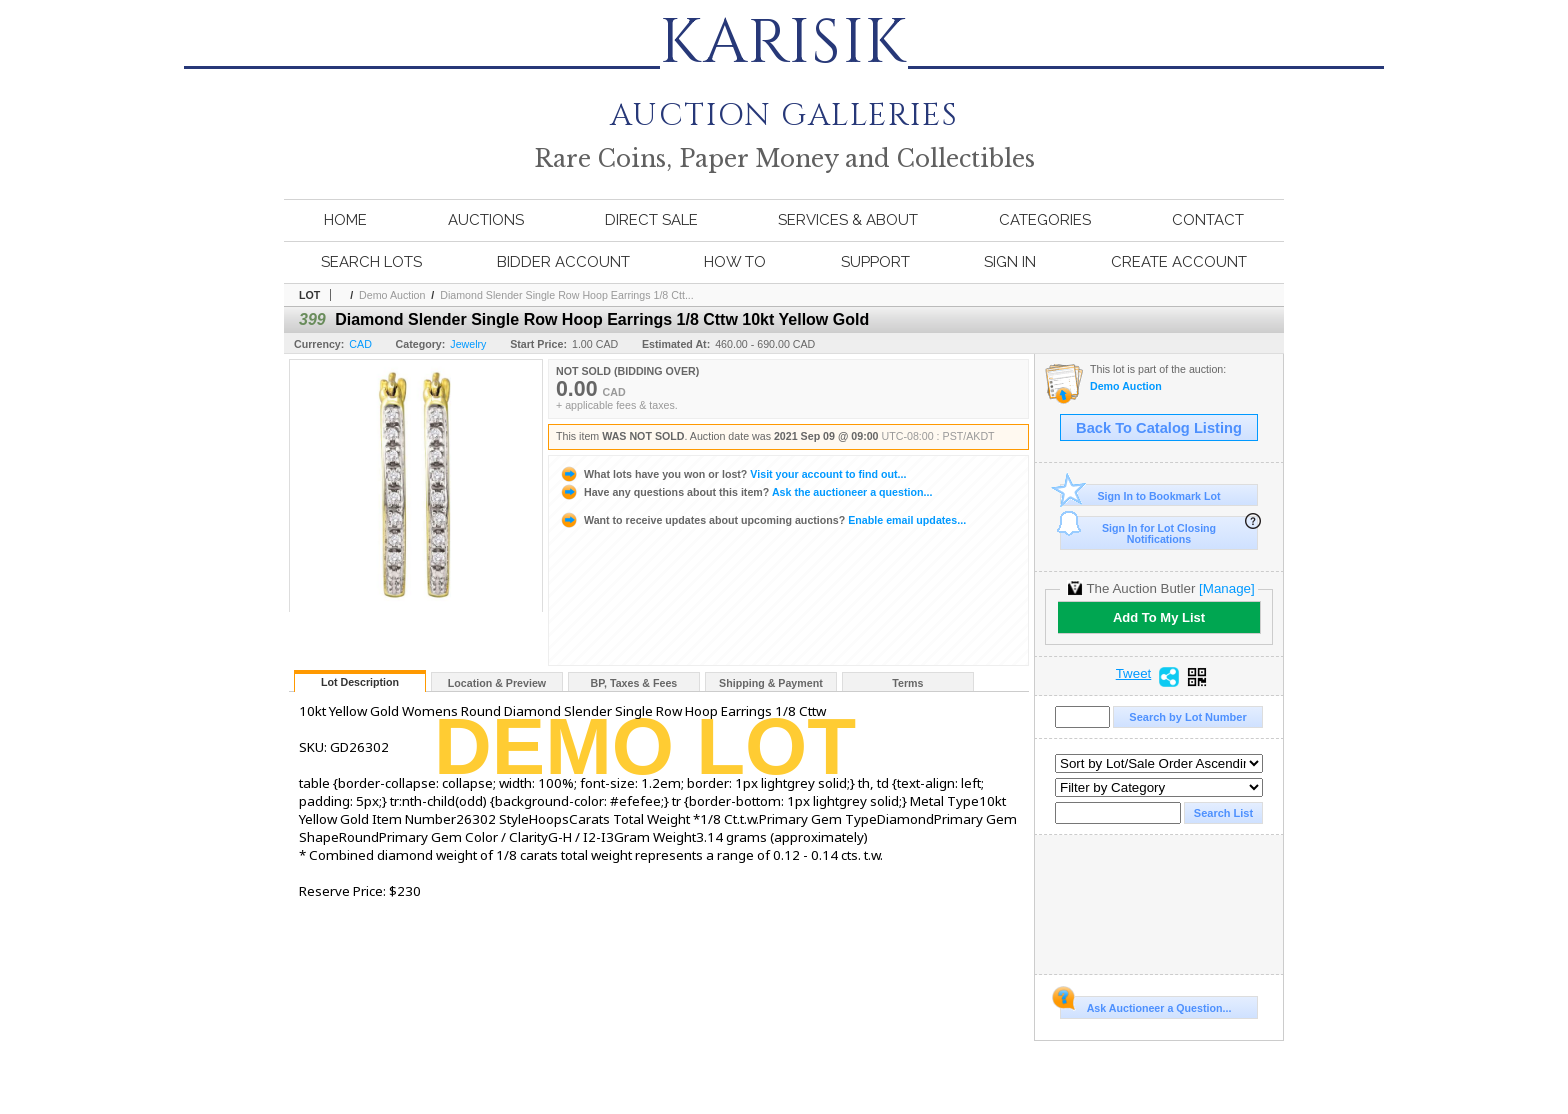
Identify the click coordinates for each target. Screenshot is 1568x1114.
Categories (1045, 220)
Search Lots (371, 262)
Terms (907, 683)
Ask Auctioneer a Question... (1145, 1005)
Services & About (848, 220)
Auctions (486, 220)
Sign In (1010, 262)
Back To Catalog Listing (1159, 428)
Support (875, 262)
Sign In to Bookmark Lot (1140, 495)
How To (735, 262)
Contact (1208, 220)
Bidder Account (563, 262)
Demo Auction (392, 295)
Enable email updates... (762, 520)
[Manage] (1226, 588)
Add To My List (1159, 617)
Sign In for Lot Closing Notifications (1138, 530)
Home (345, 220)
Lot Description (360, 682)
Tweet (1134, 674)
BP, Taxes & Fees (634, 683)
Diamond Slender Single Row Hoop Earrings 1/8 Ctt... (567, 295)
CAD (360, 344)
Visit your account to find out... (732, 474)
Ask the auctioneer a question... (745, 492)
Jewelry (468, 344)
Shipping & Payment (771, 683)
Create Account (1179, 262)
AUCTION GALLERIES (784, 101)
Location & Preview (497, 683)
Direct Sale (651, 220)
